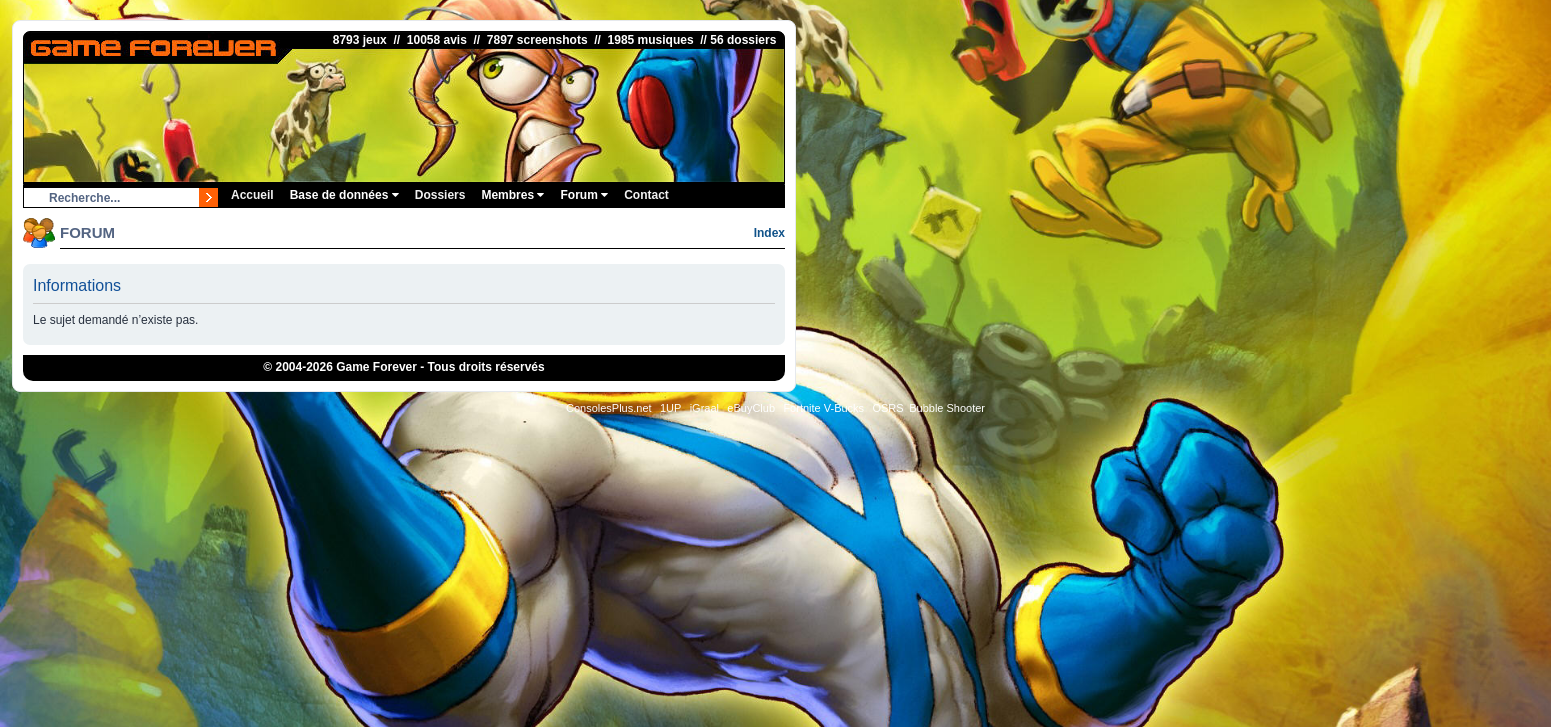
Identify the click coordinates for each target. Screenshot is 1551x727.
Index (769, 233)
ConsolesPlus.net (609, 408)
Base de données (344, 195)
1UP (670, 408)
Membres (512, 195)
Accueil (252, 195)
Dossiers (440, 195)
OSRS (887, 408)
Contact (646, 195)
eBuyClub (751, 408)
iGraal (704, 408)
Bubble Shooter (947, 408)
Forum (584, 195)
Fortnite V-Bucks (823, 408)
